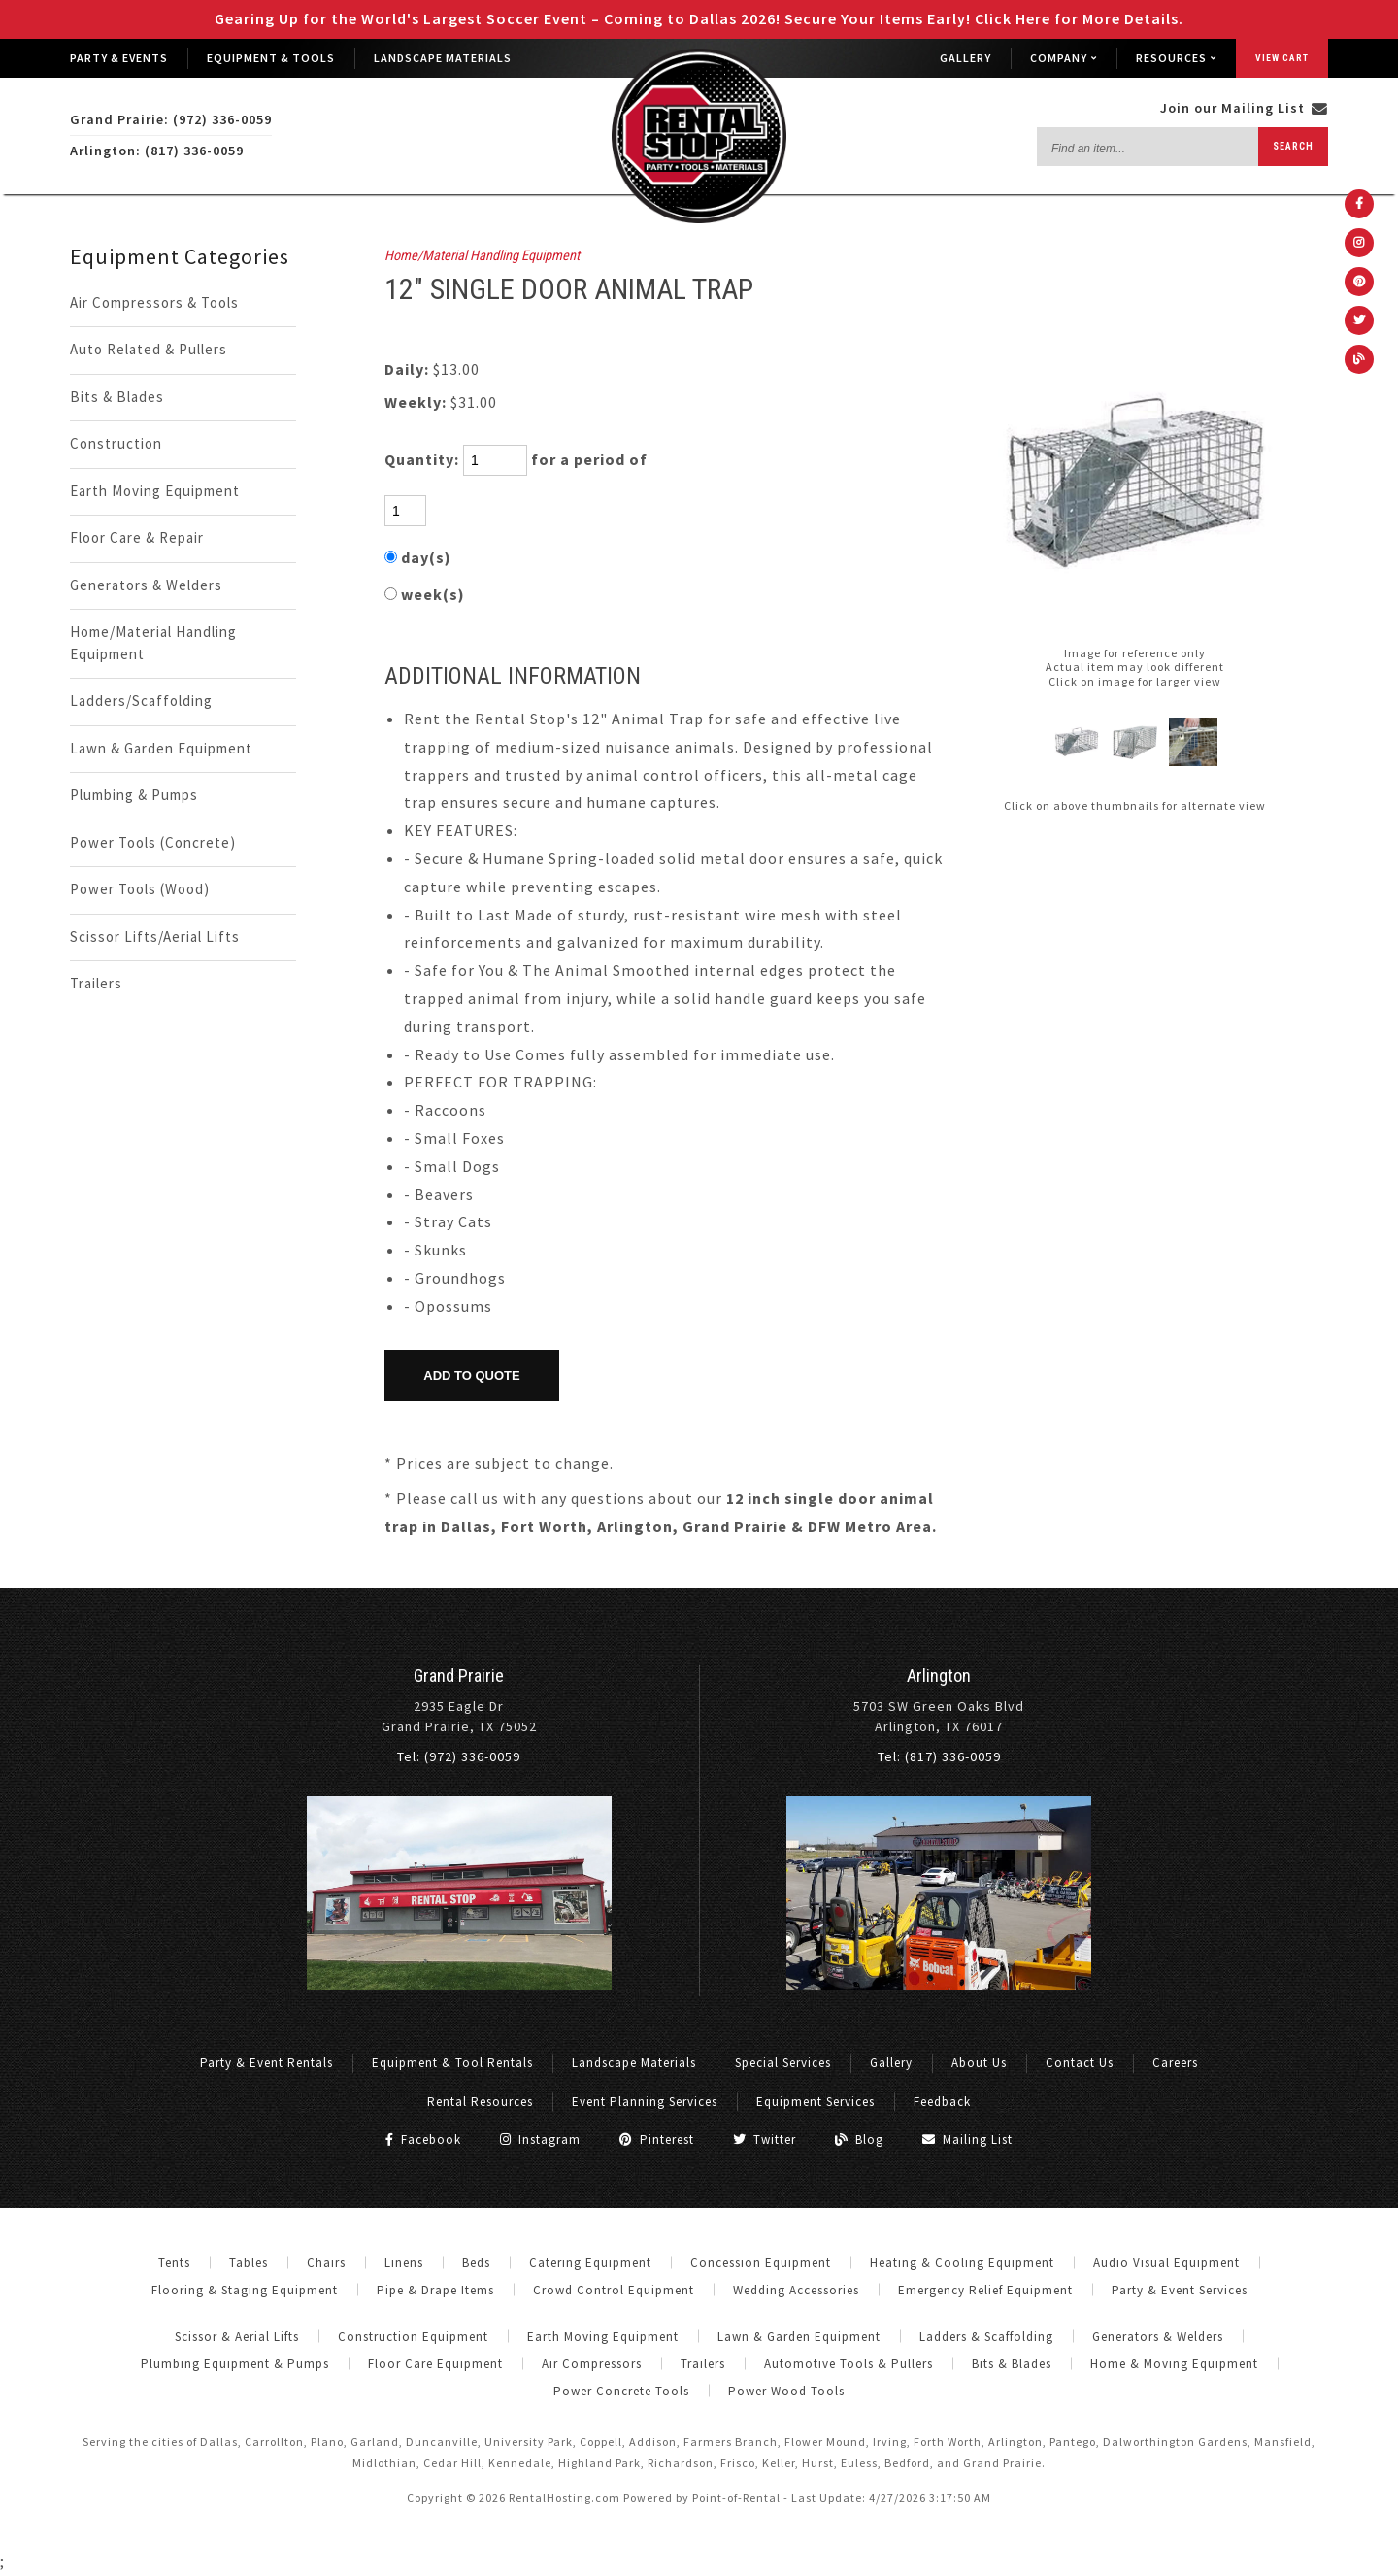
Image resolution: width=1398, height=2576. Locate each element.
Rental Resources (480, 2101)
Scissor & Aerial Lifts (237, 2336)
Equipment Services (815, 2101)
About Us (979, 2063)
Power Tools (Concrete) (153, 842)
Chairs (326, 2263)
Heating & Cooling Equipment (962, 2263)
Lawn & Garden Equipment (161, 748)
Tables (248, 2263)
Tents (174, 2263)
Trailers (96, 983)
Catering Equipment (590, 2263)
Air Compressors (592, 2364)
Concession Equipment (760, 2263)
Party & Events (119, 57)
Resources (1176, 57)
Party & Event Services (1180, 2290)
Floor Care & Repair (137, 537)
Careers (1175, 2063)
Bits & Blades (117, 396)
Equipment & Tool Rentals (452, 2063)
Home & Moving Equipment (1174, 2364)
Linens (403, 2263)
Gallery (965, 57)
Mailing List (967, 2139)
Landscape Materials (443, 57)
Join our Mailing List (1244, 108)
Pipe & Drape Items (435, 2290)
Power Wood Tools (786, 2391)
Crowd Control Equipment (613, 2290)
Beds (476, 2263)
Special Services (783, 2063)
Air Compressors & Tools (154, 302)
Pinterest (656, 2139)
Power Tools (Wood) (140, 889)
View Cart (1282, 57)
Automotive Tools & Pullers (848, 2364)
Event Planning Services (644, 2101)
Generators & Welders (146, 585)
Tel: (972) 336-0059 (458, 1756)
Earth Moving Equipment (155, 491)
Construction (116, 443)
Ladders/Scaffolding (141, 700)
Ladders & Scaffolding (986, 2336)
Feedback (942, 2101)
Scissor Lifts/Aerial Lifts (155, 936)
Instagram (540, 2139)
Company (1063, 57)
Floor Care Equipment (435, 2364)
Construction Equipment (413, 2336)
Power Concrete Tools (621, 2391)
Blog (859, 2139)
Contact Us (1080, 2063)
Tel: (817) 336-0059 (939, 1756)
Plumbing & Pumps (134, 795)
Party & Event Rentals (266, 2063)
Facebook (423, 2139)
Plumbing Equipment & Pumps (235, 2364)
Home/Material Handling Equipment (153, 642)
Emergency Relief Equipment (985, 2290)
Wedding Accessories (796, 2290)
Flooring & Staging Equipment (244, 2290)
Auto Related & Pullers (148, 349)
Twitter (764, 2139)
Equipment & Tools (271, 57)
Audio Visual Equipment (1166, 2263)
